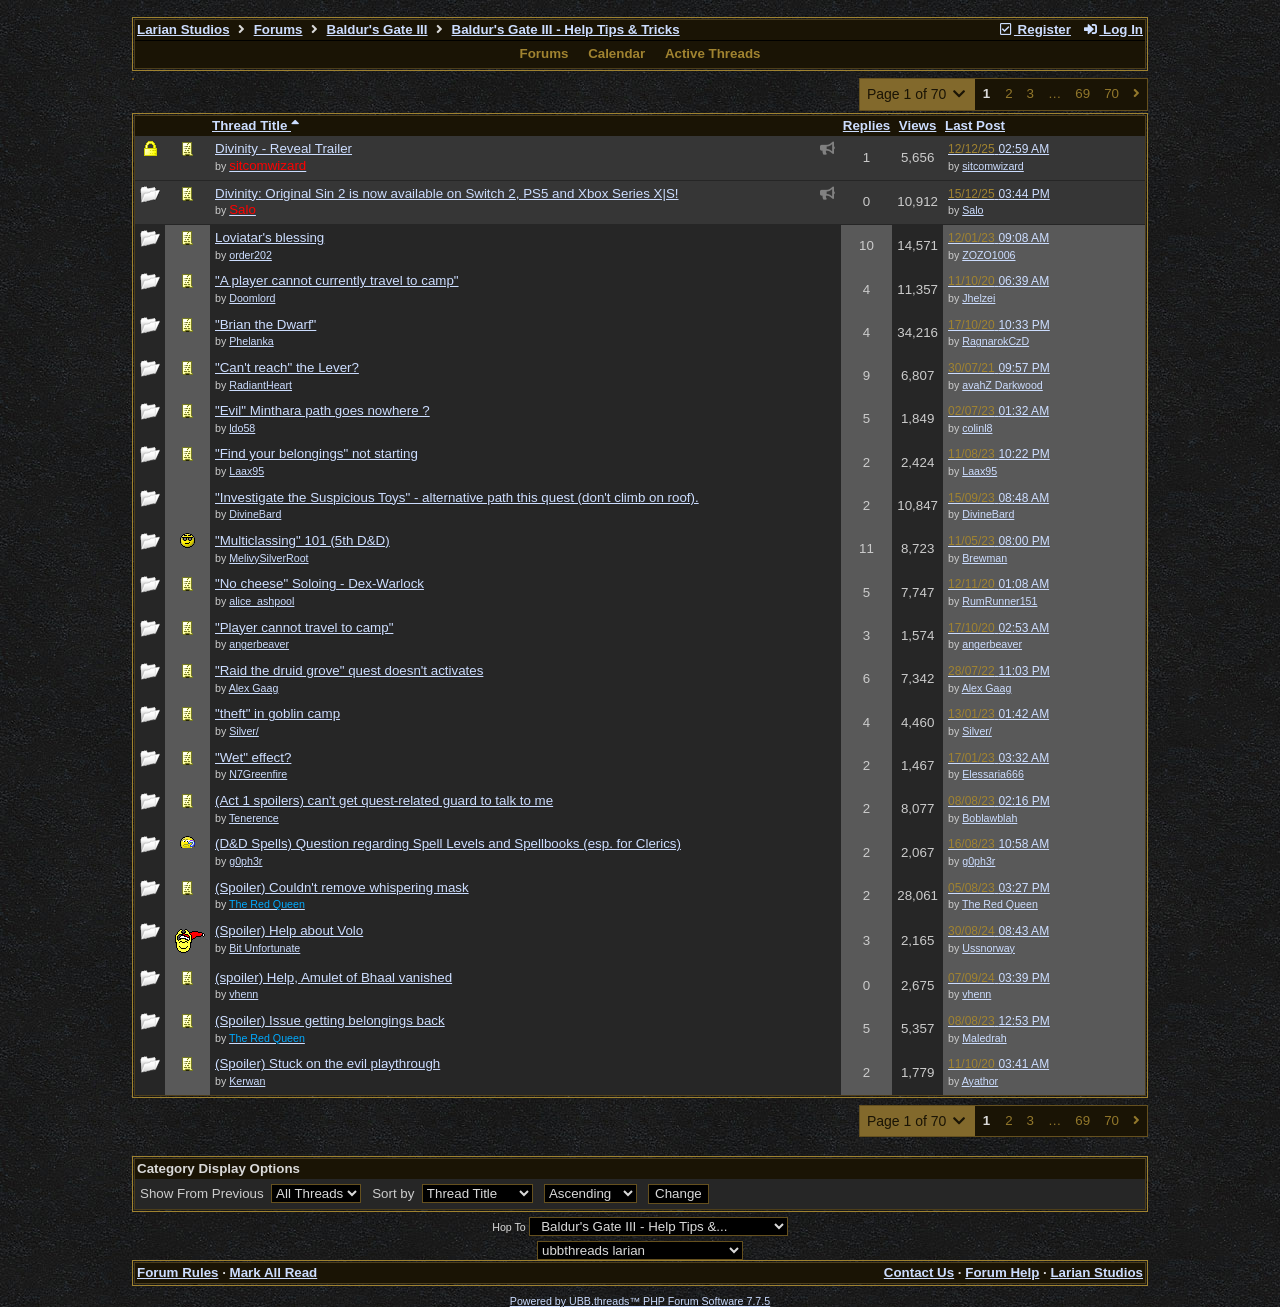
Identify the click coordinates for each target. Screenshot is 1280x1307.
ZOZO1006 (988, 255)
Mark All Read (274, 1272)
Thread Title (255, 125)
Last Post (975, 125)
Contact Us (919, 1272)
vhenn (976, 994)
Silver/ (977, 731)
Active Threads (713, 53)
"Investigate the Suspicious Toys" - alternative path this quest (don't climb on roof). (457, 497)
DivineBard (988, 514)
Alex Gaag (987, 688)
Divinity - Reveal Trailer (283, 148)
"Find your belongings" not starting (316, 453)
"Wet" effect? (253, 757)
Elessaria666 (993, 774)
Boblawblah (989, 818)
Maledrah (984, 1038)
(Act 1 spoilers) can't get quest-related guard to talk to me (384, 800)
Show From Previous (203, 1193)
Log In (1113, 29)
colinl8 (977, 428)
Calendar (616, 53)
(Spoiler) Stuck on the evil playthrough (327, 1063)
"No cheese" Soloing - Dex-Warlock (319, 583)
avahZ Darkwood (1002, 385)
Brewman (984, 558)
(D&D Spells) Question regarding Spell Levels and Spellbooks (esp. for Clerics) (448, 843)
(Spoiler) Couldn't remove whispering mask (342, 887)
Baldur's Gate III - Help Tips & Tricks (566, 29)
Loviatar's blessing (269, 237)
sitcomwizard (993, 166)
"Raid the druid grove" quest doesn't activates (349, 670)
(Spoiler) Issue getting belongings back (330, 1020)
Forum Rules (177, 1272)
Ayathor (980, 1081)
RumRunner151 (999, 601)
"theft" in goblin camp (277, 713)
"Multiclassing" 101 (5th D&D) (302, 540)
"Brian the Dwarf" (265, 324)
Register (1034, 29)
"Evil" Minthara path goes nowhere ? (322, 410)
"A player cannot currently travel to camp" (337, 280)
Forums (278, 29)
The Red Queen (1000, 904)
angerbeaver (992, 644)
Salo (972, 210)
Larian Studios (183, 29)
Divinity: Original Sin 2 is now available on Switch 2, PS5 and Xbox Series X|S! (447, 193)
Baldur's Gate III (377, 29)
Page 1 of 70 (917, 94)
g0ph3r (978, 861)
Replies (866, 125)
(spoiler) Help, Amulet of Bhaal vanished (333, 977)
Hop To (509, 1227)
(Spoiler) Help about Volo (289, 930)
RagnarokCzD (995, 341)
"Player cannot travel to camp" (304, 627)
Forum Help (1002, 1272)
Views (918, 125)
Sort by (395, 1193)
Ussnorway (988, 948)
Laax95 (979, 471)
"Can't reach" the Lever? (287, 367)
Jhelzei (978, 298)
